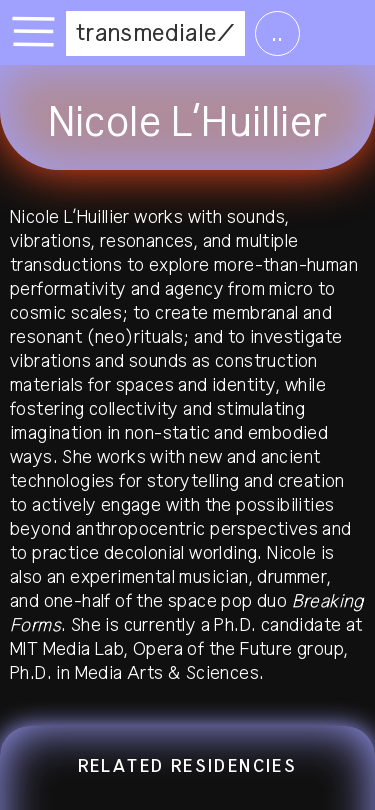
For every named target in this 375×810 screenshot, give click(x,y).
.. (277, 33)
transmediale (146, 33)
